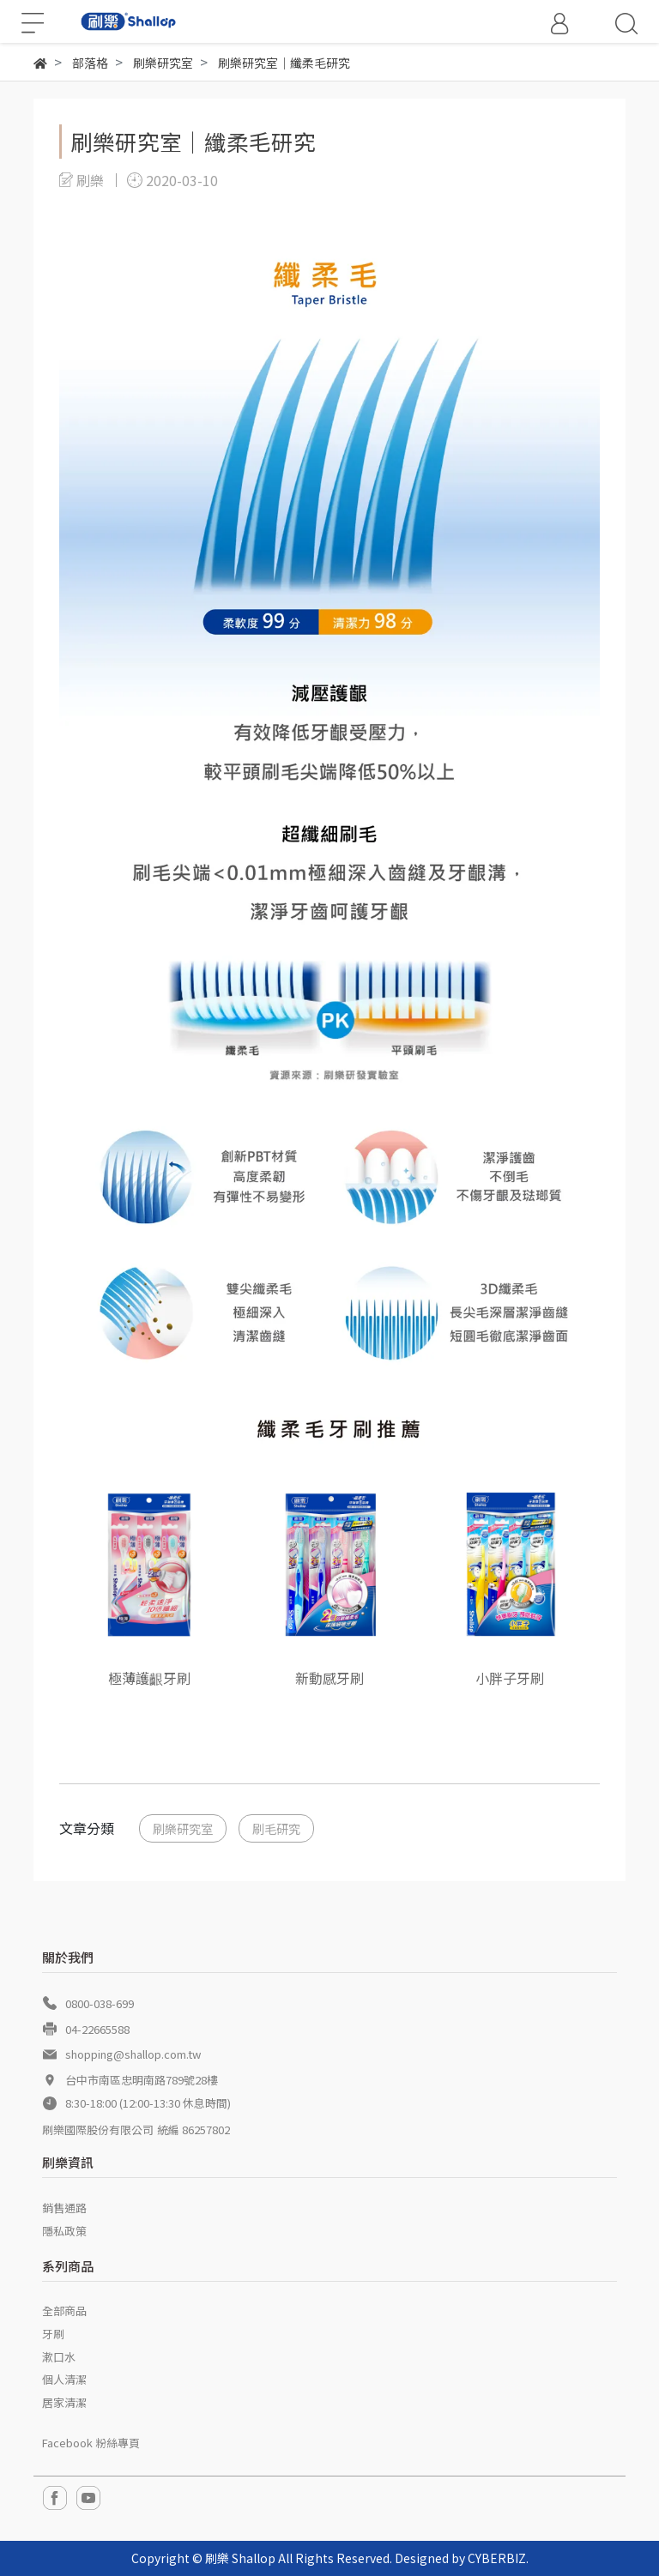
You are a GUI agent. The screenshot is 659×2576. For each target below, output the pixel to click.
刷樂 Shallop (240, 2558)
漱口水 (59, 2357)
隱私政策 (64, 2231)
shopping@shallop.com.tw (133, 2054)
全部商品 (64, 2310)
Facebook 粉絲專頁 (91, 2442)
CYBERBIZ (497, 2558)
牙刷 (53, 2334)
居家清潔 (64, 2402)
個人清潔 (64, 2379)
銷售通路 (64, 2207)
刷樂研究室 (183, 1828)
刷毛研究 (276, 1828)
